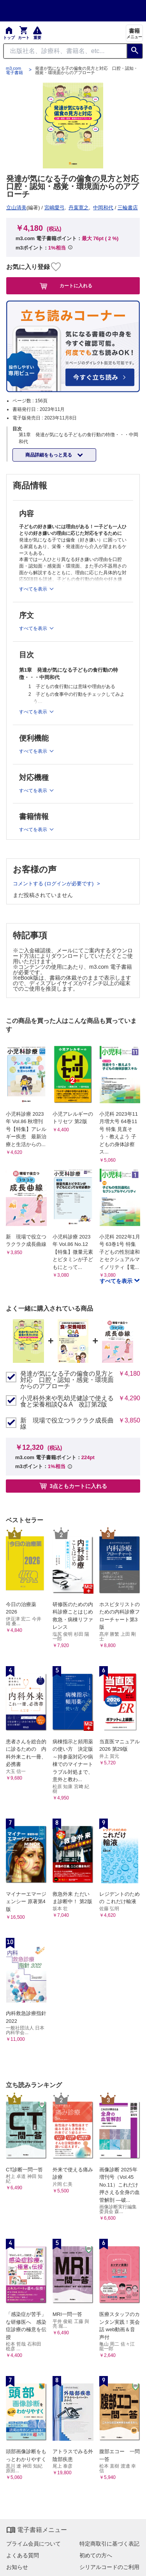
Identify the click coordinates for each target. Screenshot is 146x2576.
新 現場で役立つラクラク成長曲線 (67, 1423)
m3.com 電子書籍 (14, 70)
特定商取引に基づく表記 (109, 2543)
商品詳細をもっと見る (49, 455)
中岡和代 (103, 208)
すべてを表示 (117, 1281)
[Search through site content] (65, 51)
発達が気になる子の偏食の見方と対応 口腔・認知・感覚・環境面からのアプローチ (67, 1380)
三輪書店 (128, 208)
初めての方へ (95, 2555)
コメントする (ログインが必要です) (54, 883)
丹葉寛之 (79, 208)
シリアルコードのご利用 (109, 2567)
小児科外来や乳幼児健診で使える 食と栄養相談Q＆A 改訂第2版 (67, 1401)
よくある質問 (22, 2555)
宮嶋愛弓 (54, 208)
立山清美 (16, 208)
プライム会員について (33, 2543)
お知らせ (17, 2567)
